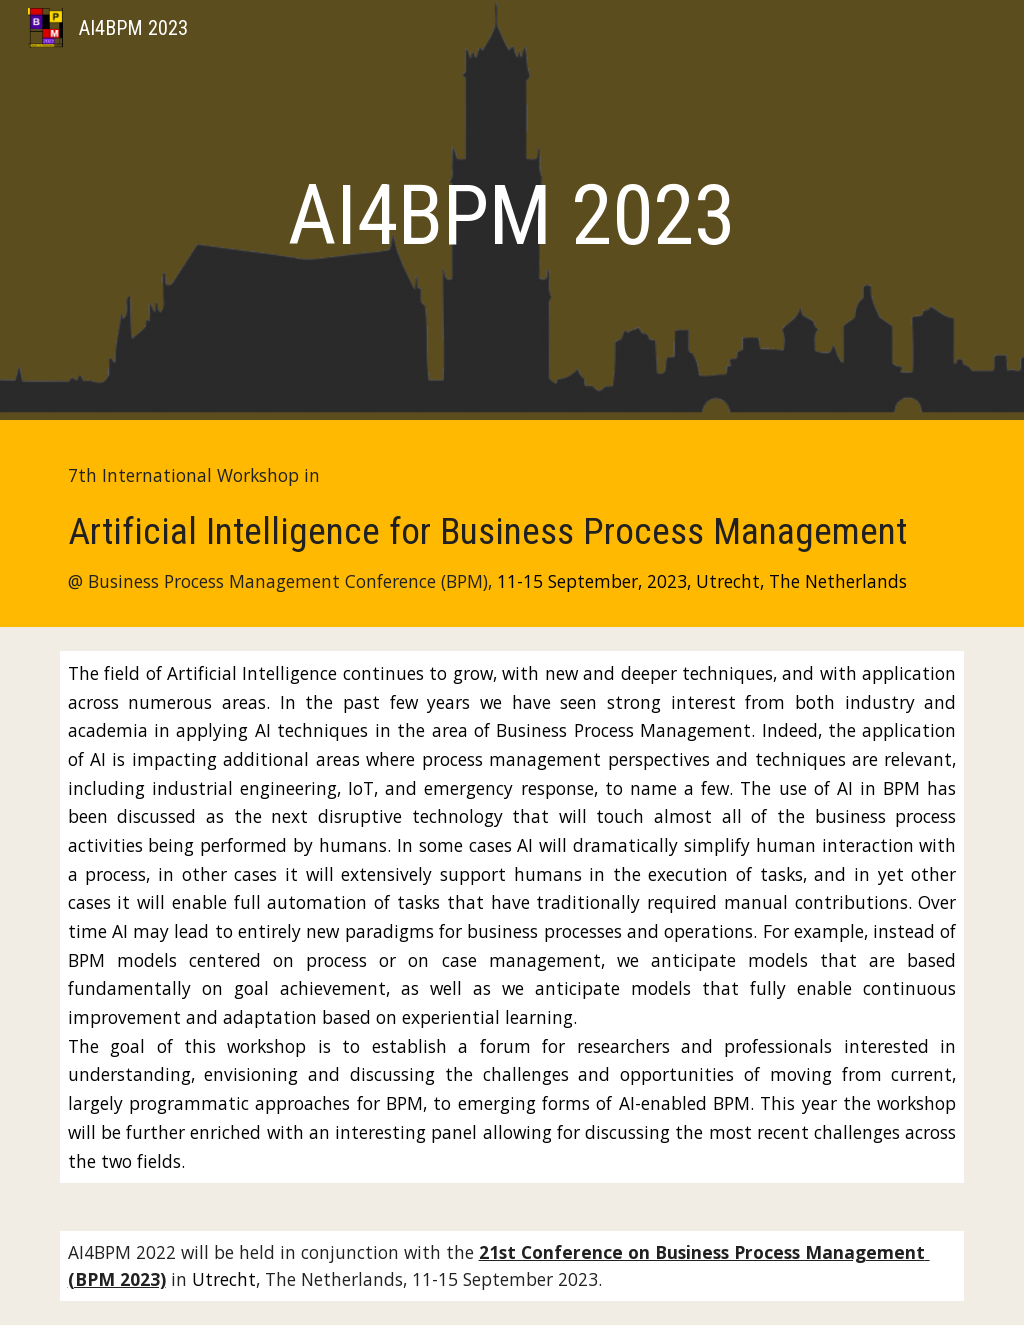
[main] (511, 215)
